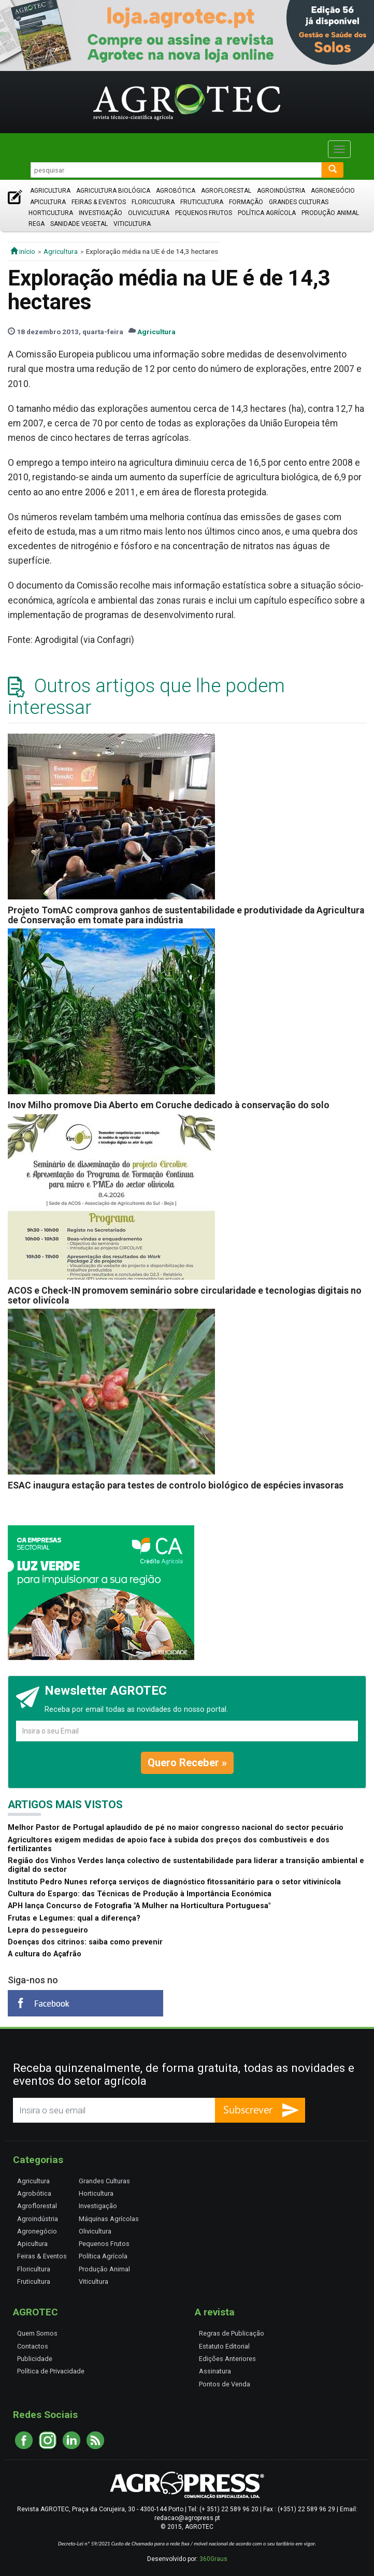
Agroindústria (281, 190)
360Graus (213, 2559)
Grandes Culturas (298, 202)
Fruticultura (201, 202)
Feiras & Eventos (98, 202)
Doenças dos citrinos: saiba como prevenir (85, 1942)
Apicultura (48, 202)
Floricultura (153, 202)
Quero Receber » (187, 1762)
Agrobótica (175, 190)
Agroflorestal (226, 190)
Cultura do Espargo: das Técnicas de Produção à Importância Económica (139, 1894)
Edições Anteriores (227, 2359)
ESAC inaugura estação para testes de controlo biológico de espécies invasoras (175, 1485)
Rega (36, 223)
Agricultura (50, 190)
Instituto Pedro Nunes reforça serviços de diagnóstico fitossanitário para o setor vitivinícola (174, 1882)
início (22, 251)
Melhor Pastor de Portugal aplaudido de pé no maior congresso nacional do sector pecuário (175, 1827)
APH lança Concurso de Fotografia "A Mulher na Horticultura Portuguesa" (139, 1905)
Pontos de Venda (224, 2384)
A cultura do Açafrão (44, 1954)
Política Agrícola (267, 213)
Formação (246, 202)
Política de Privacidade (50, 2371)
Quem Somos (37, 2333)
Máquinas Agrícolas (109, 2219)
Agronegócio (333, 190)
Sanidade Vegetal (79, 223)
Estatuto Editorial (224, 2346)
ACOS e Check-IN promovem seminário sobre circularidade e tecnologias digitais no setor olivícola (185, 1295)
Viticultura (132, 223)
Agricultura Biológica (113, 190)
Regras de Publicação (231, 2333)
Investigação (100, 213)
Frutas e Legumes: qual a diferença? (74, 1918)
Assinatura (215, 2371)
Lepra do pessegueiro (48, 1930)
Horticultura (50, 213)
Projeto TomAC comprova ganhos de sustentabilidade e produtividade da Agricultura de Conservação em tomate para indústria (186, 915)
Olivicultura (148, 213)
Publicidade (34, 2359)
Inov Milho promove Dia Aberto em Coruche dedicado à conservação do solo (168, 1105)
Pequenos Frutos (203, 213)
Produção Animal (330, 213)
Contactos (32, 2346)
